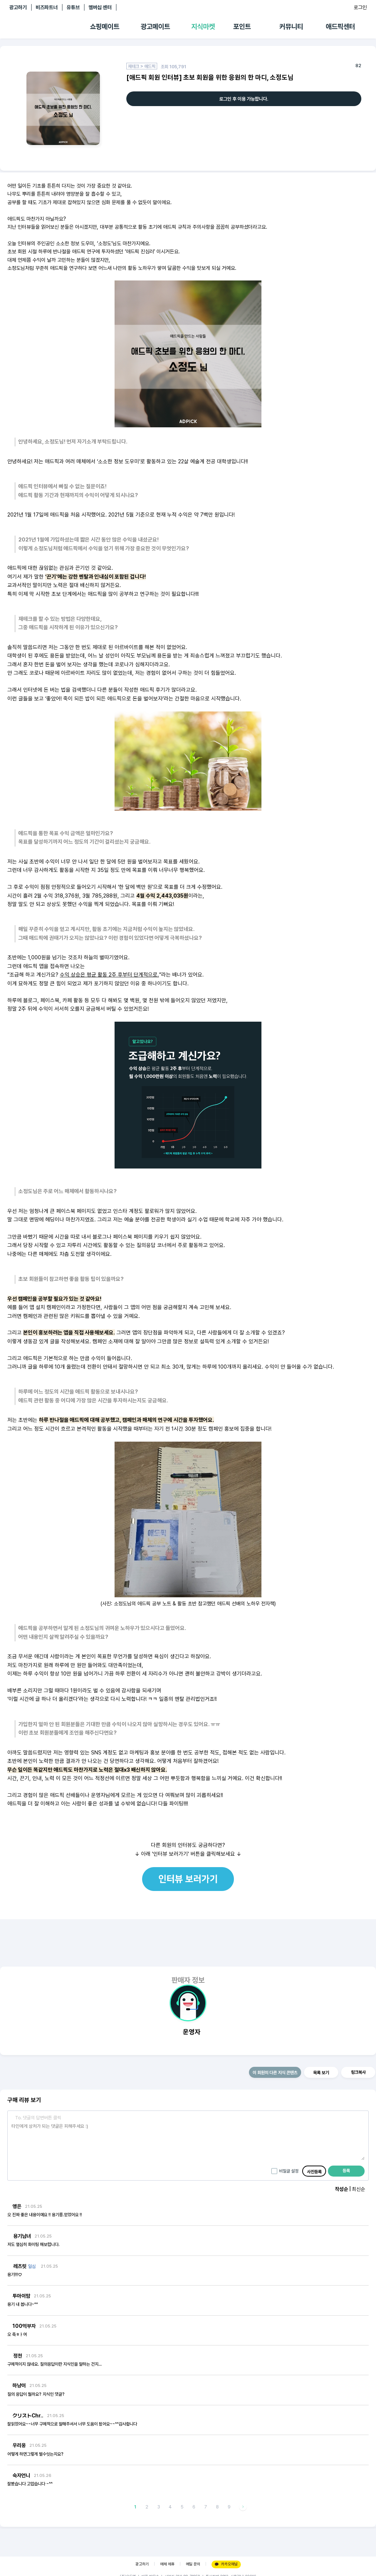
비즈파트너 (47, 7)
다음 (243, 2507)
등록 (346, 2170)
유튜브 (73, 7)
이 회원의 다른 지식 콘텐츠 (275, 2072)
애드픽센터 (340, 26)
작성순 (341, 2189)
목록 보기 (321, 2072)
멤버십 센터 (100, 7)
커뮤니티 (291, 26)
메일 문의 (193, 2564)
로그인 (360, 7)
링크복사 (358, 2072)
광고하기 (18, 7)
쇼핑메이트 (104, 26)
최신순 (358, 2189)
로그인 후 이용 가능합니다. (243, 99)
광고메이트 (155, 26)
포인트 (242, 26)
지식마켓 (203, 26)
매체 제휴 (167, 2564)
